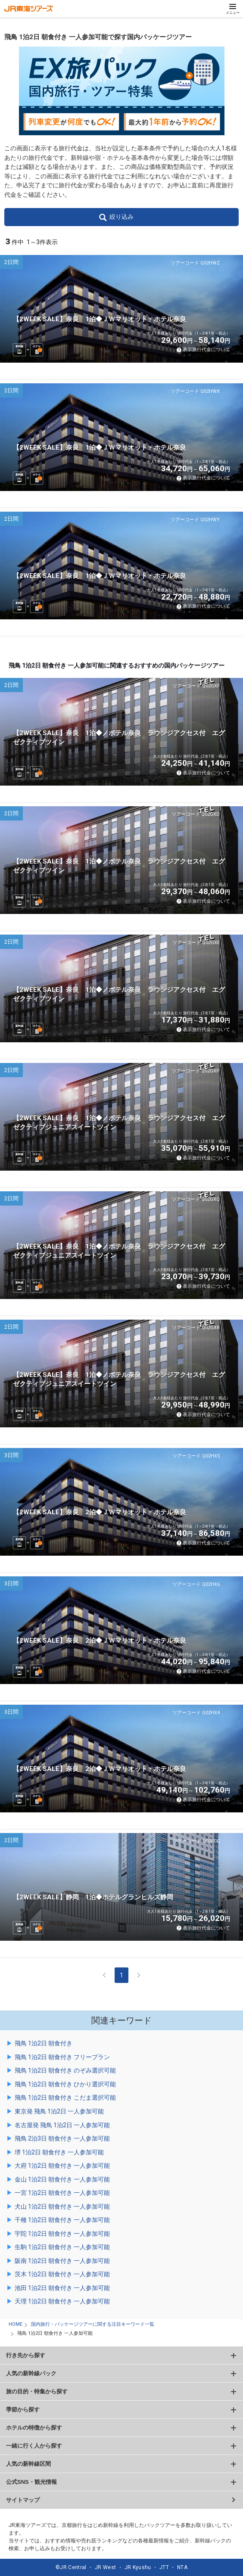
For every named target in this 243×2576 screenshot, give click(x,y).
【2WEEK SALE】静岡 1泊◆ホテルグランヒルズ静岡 (93, 1897)
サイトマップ (23, 2500)
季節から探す (23, 2409)
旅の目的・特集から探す (37, 2391)
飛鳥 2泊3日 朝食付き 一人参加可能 (62, 2138)
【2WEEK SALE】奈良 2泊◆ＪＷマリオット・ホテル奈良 (99, 1512)
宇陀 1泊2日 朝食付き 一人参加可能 (62, 2233)
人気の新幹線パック (31, 2373)
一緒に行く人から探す (34, 2445)
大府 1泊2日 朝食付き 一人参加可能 (62, 2165)
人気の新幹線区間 (28, 2464)
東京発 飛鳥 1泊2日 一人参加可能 (59, 2111)
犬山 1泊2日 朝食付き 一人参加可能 (62, 2206)
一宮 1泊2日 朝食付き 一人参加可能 (62, 2192)
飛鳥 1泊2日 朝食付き (43, 2043)
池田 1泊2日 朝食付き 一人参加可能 (62, 2287)
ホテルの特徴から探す (34, 2427)
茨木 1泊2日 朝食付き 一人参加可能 (62, 2274)
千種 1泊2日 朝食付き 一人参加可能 (62, 2219)
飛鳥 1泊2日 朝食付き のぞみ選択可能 (65, 2070)
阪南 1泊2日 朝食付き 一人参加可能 (62, 2260)
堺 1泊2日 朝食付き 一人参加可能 (59, 2152)
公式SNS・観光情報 (31, 2482)
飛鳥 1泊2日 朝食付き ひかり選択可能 (65, 2084)
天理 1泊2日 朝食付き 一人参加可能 (62, 2301)
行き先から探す (25, 2355)
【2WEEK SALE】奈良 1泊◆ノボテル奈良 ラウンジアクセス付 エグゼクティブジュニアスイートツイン (119, 1122)
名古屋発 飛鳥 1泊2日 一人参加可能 (62, 2125)
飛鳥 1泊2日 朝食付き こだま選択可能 (65, 2097)
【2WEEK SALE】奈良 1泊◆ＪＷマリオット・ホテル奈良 (99, 319)
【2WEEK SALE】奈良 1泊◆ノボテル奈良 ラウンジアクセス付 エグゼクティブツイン (119, 737)
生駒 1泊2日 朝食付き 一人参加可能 (62, 2247)
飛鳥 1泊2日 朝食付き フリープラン (62, 2057)
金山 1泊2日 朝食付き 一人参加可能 (62, 2179)
